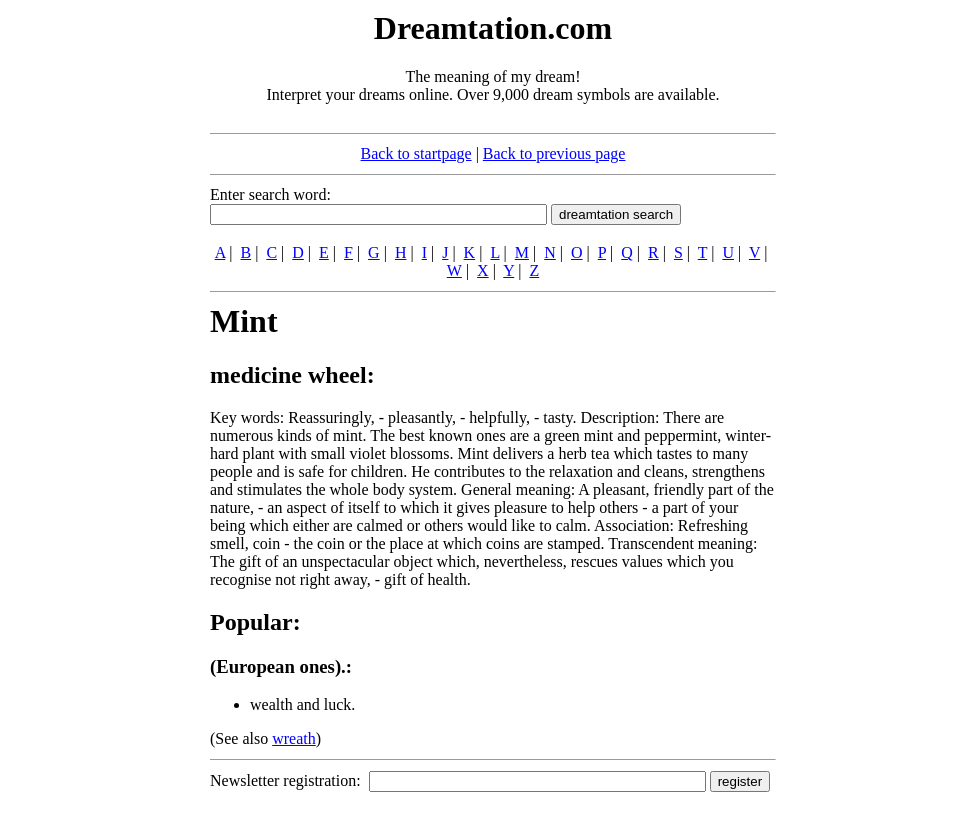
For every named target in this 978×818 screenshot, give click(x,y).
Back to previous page (554, 153)
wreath (294, 738)
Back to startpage (416, 153)
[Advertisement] (88, 308)
